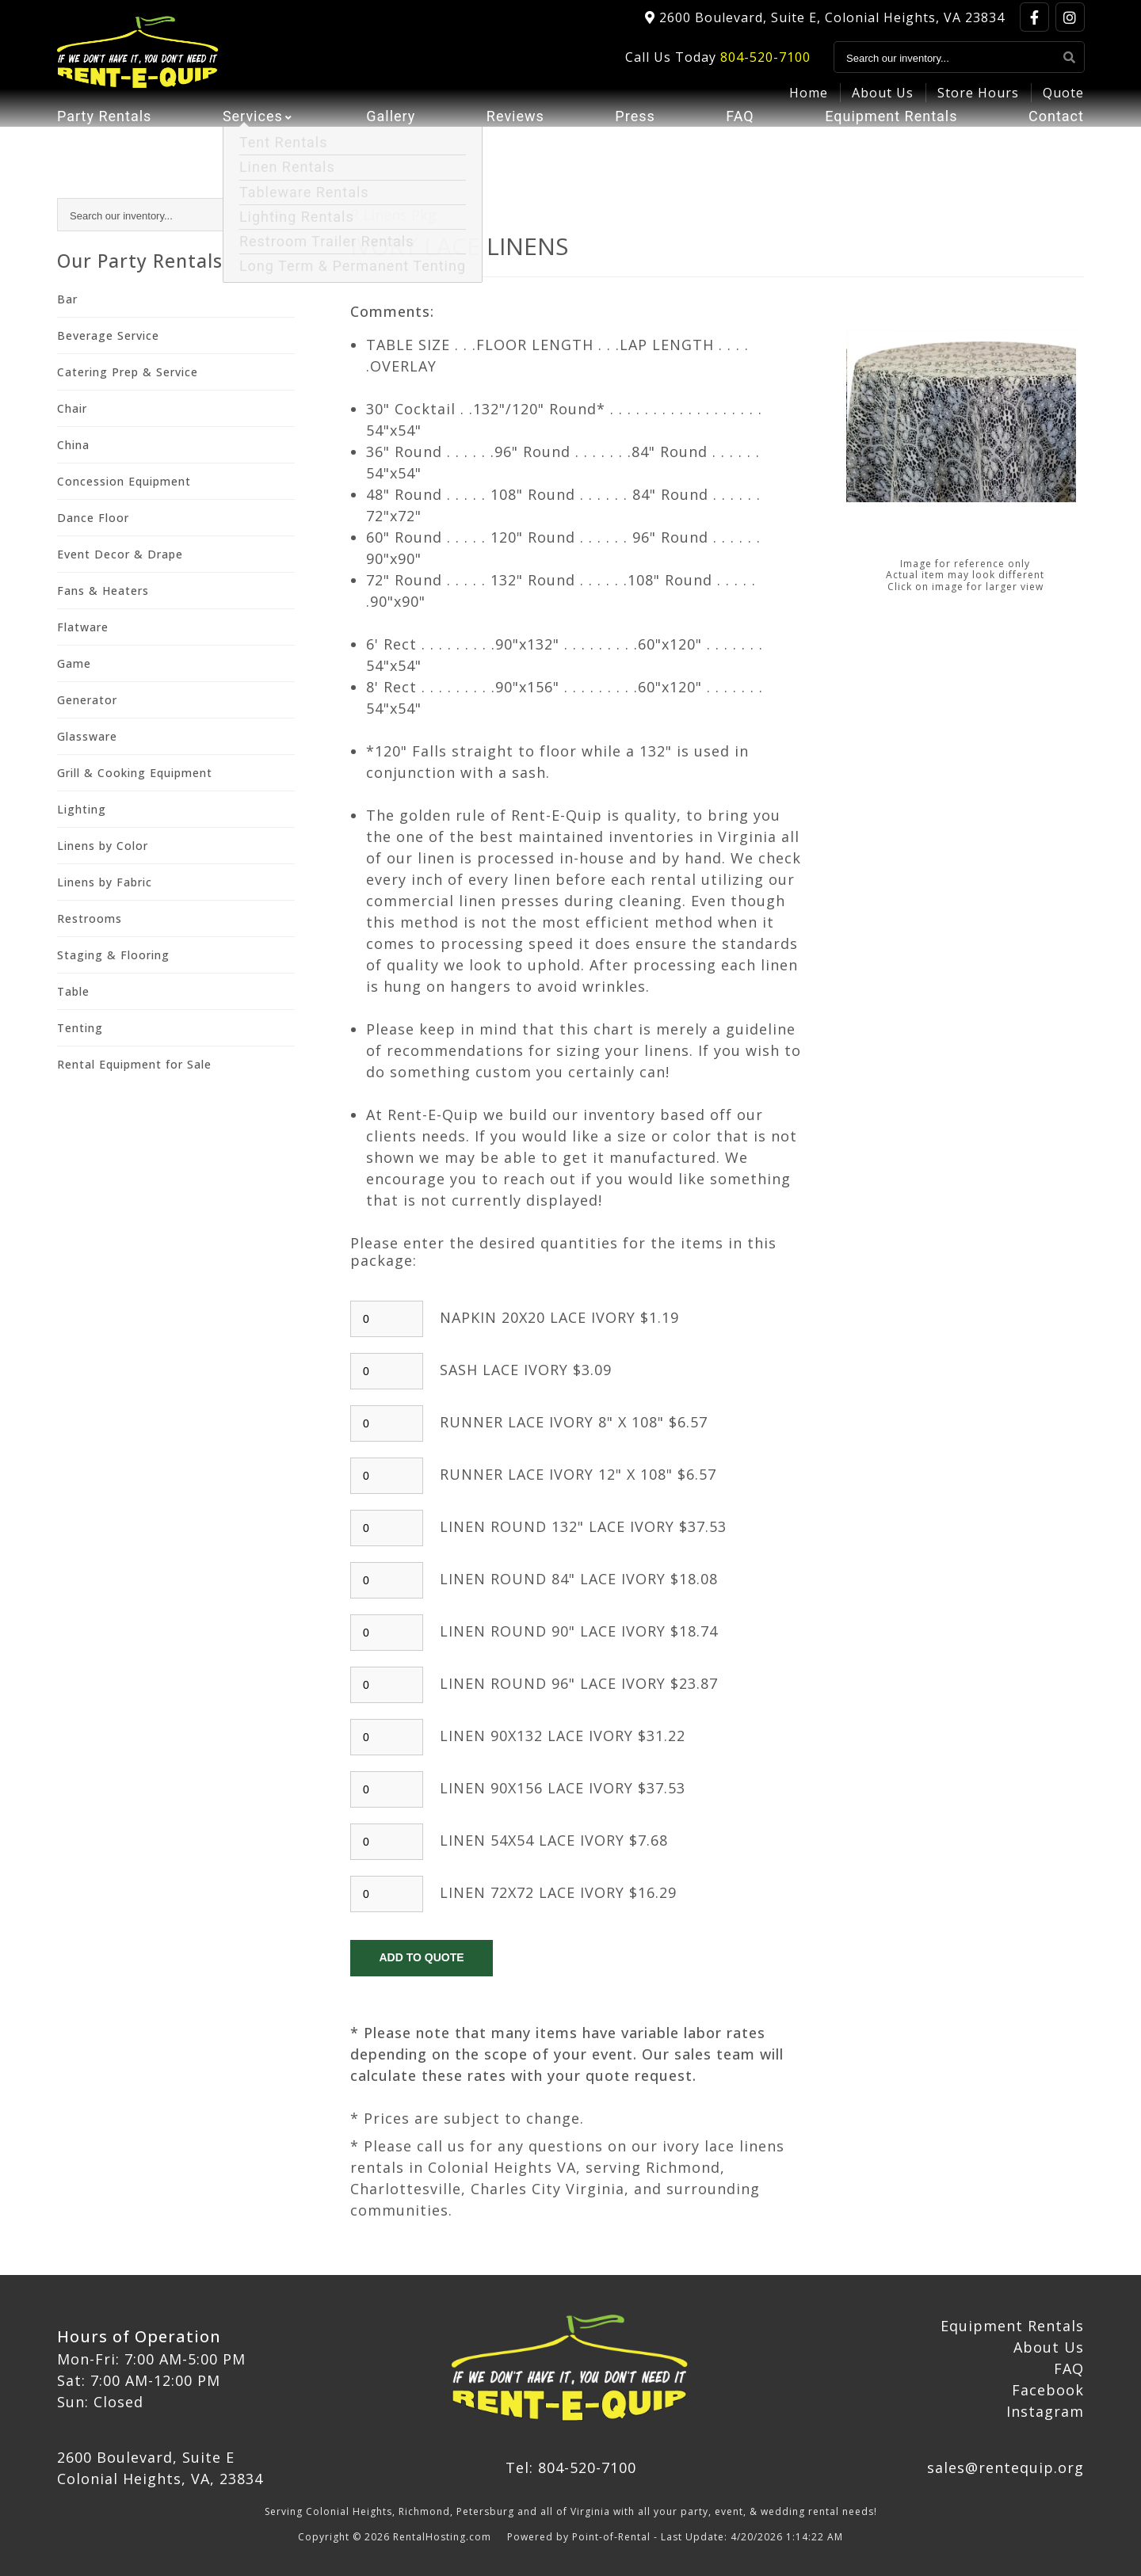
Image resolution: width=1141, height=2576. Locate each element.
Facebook (1048, 2389)
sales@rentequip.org (1005, 2467)
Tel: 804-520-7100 (571, 2467)
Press (634, 139)
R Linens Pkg (393, 214)
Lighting (81, 809)
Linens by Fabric (104, 882)
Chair (72, 408)
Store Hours (978, 100)
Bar (67, 299)
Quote (1063, 100)
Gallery (390, 139)
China (73, 444)
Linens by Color (102, 845)
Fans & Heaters (103, 590)
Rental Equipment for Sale (134, 1064)
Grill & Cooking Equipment (134, 772)
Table (73, 991)
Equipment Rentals (891, 139)
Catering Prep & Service (127, 371)
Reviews (515, 139)
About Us (883, 100)
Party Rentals (104, 139)
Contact (1056, 139)
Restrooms (89, 918)
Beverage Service (108, 335)
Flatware (83, 626)
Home (808, 100)
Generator (87, 699)
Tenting (80, 1027)
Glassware (87, 736)
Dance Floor (93, 517)
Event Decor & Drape (120, 554)
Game (74, 663)
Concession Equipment (124, 481)
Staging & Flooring (113, 954)
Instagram (1045, 2411)
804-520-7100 (765, 64)
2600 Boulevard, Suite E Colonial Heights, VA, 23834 (160, 2468)
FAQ (740, 139)
